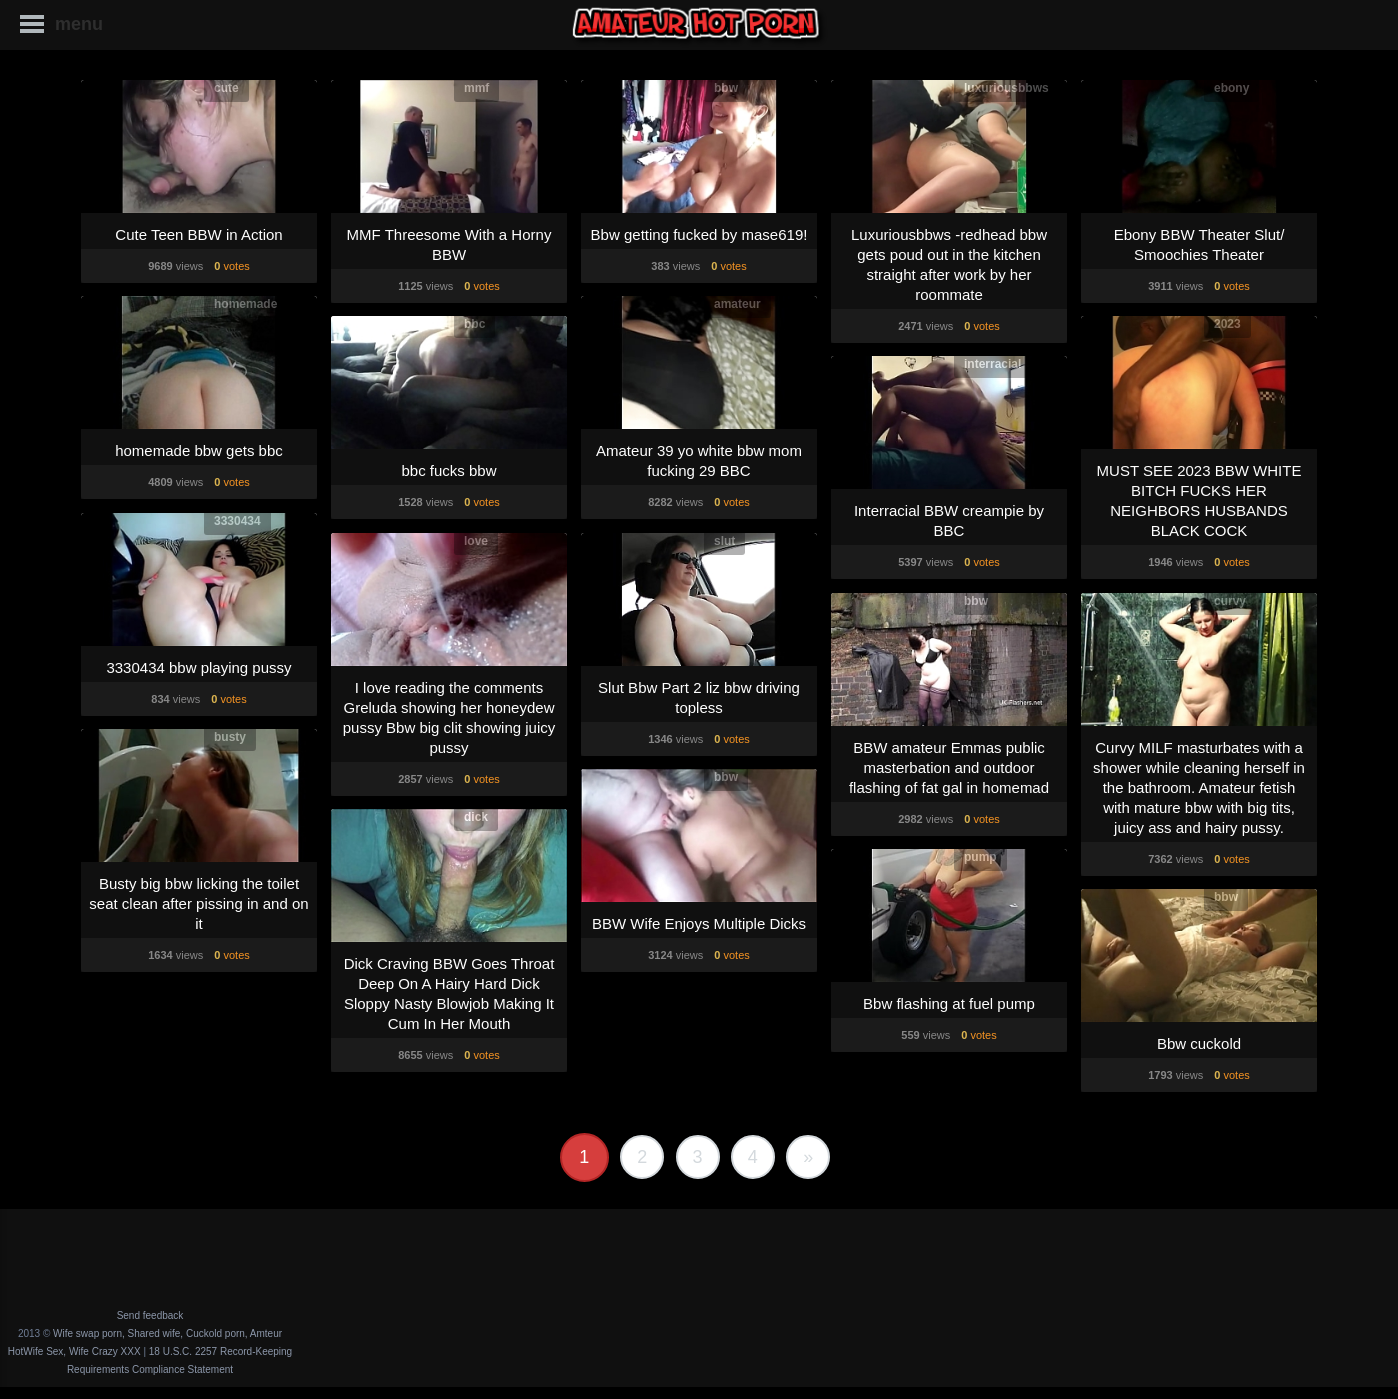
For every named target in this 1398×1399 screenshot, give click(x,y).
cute (226, 88)
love (476, 541)
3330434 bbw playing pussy (198, 667)
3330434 (237, 521)
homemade (245, 304)
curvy (1230, 601)
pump (980, 857)
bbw (726, 88)
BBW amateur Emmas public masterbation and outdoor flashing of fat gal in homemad (949, 767)
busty (230, 737)
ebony (1231, 88)
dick (476, 817)
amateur (737, 304)
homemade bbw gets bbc (199, 450)
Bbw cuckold (1199, 1043)
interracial (992, 364)
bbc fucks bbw (448, 470)
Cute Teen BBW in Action (198, 234)
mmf (476, 88)
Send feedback (150, 1315)
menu (79, 24)
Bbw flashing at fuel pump (949, 1003)
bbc (474, 324)
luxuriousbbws (1006, 88)
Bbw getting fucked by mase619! (699, 234)
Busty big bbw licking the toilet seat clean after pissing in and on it (198, 903)
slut (724, 541)
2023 (1227, 324)
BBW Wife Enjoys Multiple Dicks (699, 923)
